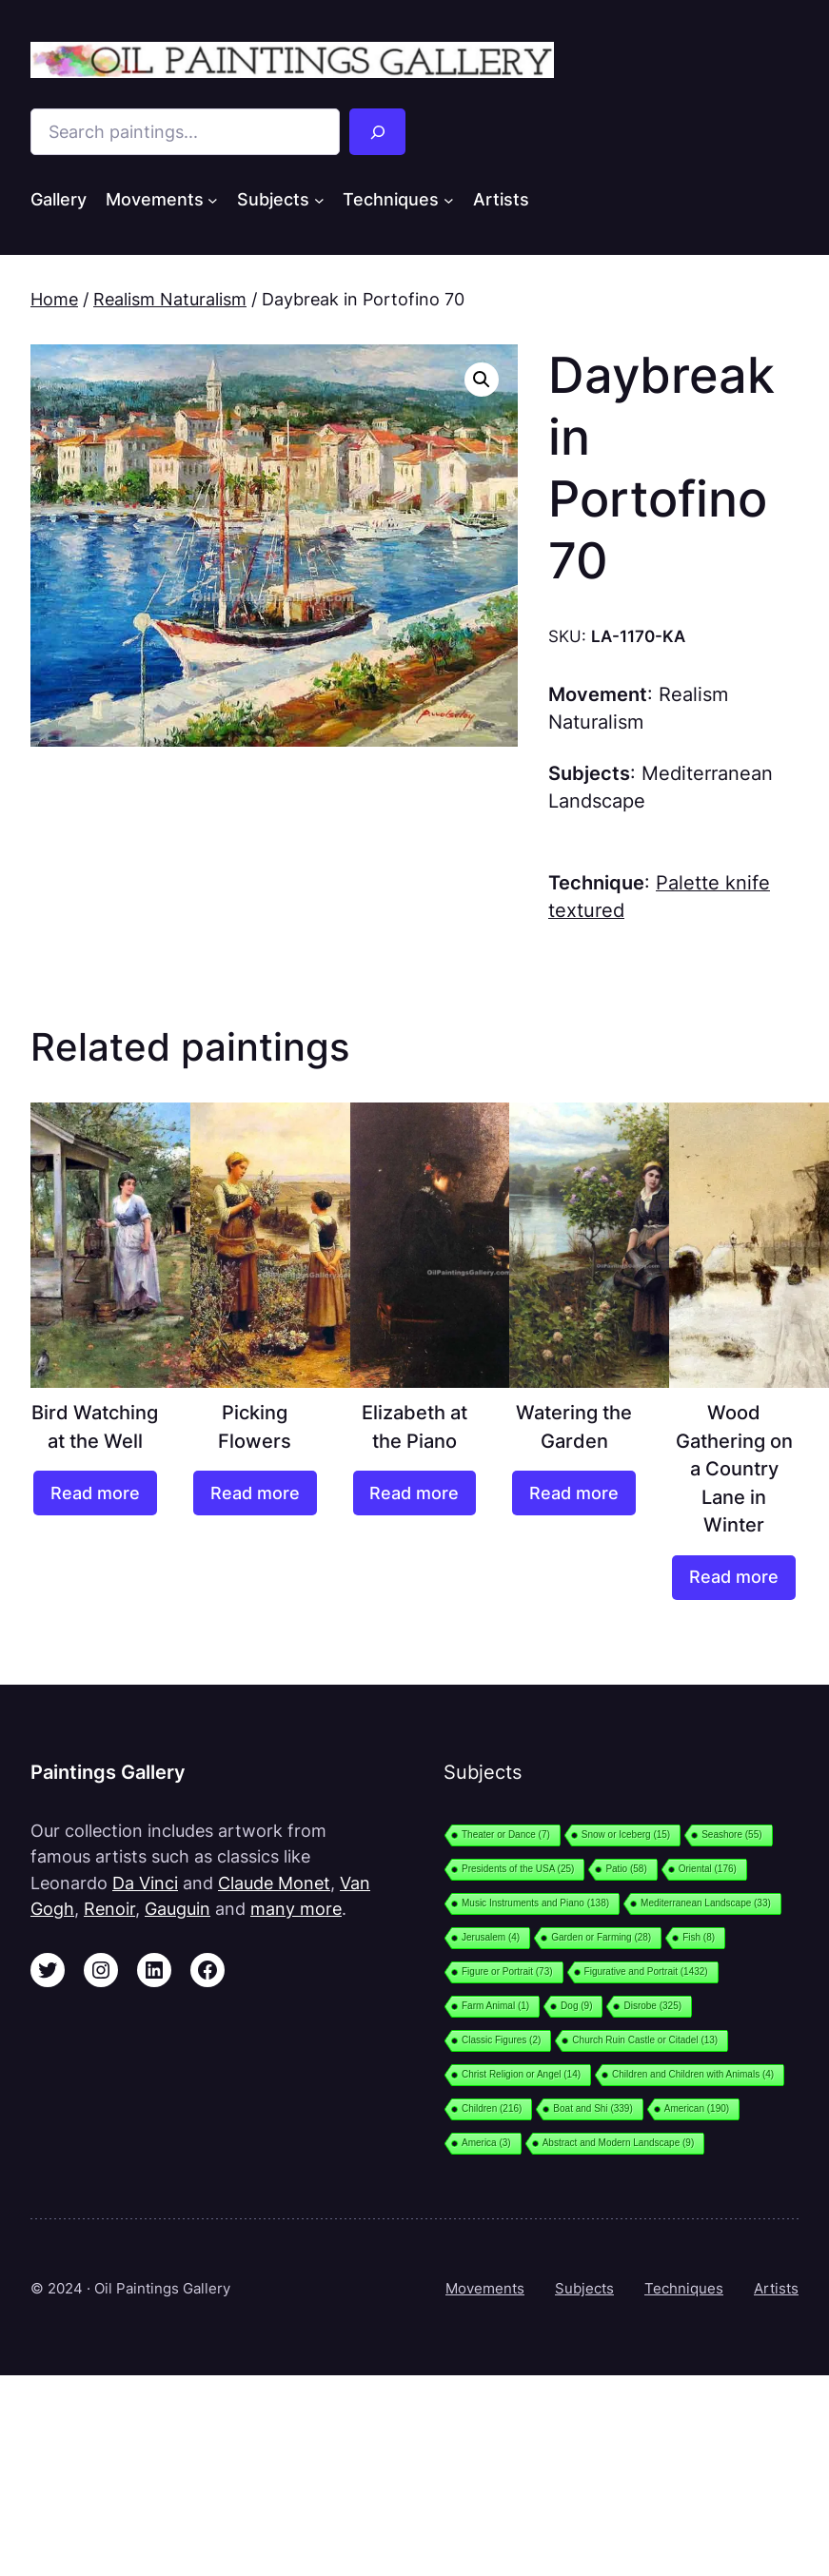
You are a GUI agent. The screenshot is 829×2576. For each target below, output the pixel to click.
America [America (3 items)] (486, 2142)
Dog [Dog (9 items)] (576, 2005)
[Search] (377, 131)
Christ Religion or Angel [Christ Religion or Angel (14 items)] (521, 2074)
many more (296, 1909)
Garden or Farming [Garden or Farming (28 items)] (601, 1937)
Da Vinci (145, 1883)
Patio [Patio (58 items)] (625, 1869)
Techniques (683, 2288)
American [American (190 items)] (696, 2108)
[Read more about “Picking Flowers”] (255, 1493)
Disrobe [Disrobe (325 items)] (652, 2005)
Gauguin (177, 1909)
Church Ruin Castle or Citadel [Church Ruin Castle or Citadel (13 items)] (645, 2040)
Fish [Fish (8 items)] (698, 1937)
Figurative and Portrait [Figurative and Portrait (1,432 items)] (646, 1971)
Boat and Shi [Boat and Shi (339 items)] (592, 2108)
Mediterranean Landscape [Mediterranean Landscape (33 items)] (706, 1903)
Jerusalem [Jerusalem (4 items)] (491, 1937)
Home (54, 299)
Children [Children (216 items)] (492, 2108)
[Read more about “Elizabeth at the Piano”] (415, 1493)
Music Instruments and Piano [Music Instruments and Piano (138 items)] (535, 1903)
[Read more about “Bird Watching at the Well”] (95, 1493)
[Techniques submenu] (449, 200)
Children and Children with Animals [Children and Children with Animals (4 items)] (693, 2074)
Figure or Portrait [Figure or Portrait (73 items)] (507, 1971)
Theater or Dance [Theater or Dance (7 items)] (506, 1834)
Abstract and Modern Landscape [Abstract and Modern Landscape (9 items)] (619, 2142)
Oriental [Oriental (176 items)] (708, 1869)
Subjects (584, 2288)
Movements (484, 2288)
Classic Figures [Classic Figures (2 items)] (501, 2040)
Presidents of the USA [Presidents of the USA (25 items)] (518, 1869)
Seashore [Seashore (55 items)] (731, 1834)
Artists (776, 2288)
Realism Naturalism (170, 299)
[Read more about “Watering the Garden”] (574, 1493)
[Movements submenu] (212, 200)
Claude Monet (274, 1883)
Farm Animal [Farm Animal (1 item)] (495, 2005)
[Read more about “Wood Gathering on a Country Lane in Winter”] (734, 1577)
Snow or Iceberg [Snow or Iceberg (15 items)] (626, 1834)
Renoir (109, 1909)
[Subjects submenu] (319, 200)
